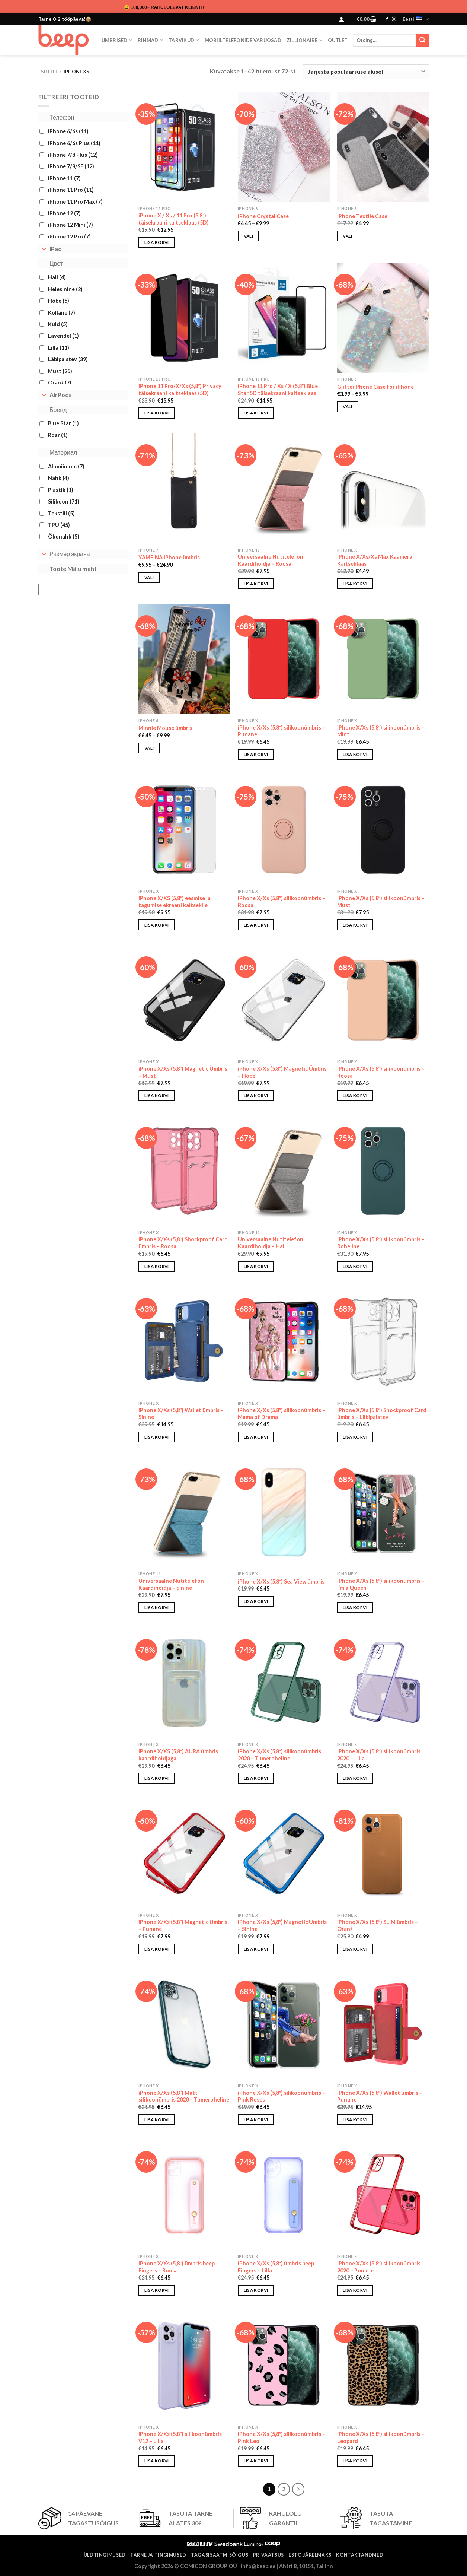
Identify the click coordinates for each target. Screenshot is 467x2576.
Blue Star (63, 423)
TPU (59, 525)
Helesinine (65, 289)
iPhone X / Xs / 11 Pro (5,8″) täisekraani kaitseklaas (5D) (173, 219)
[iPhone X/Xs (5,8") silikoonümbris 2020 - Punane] (383, 2195)
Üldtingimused (105, 2555)
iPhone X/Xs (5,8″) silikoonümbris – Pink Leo (281, 2437)
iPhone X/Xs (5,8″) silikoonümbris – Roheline (381, 1242)
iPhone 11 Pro (71, 190)
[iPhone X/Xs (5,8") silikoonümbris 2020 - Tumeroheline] (284, 1683)
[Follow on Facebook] (387, 19)
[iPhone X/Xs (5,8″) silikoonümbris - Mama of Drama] (284, 1342)
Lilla (58, 347)
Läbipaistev (68, 359)
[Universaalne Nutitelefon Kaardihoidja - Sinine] (184, 1512)
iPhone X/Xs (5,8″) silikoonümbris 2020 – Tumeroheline (279, 1755)
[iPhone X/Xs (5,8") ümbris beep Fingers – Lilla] (284, 2195)
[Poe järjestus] (366, 71)
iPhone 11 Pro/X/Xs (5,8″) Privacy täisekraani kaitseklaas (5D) (179, 389)
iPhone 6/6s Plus (74, 143)
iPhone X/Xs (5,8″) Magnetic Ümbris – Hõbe (282, 1072)
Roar (58, 435)
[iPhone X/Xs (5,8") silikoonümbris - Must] (383, 830)
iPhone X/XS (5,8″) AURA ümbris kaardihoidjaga (178, 1755)
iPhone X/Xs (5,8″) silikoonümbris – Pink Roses (281, 2096)
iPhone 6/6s (68, 131)
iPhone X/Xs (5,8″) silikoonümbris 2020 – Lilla (378, 1755)
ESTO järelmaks (310, 2555)
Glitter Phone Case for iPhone (375, 387)
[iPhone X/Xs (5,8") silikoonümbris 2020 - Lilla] (383, 1683)
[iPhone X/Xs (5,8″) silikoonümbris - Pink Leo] (284, 2365)
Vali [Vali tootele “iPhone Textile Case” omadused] (347, 236)
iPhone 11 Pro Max (75, 201)
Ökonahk (63, 536)
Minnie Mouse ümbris (165, 728)
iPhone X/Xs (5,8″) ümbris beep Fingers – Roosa (176, 2267)
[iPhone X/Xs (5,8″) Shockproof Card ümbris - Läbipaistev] (383, 1342)
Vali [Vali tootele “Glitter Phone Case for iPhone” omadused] (347, 406)
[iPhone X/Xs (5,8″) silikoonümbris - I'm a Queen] (383, 1512)
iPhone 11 (64, 178)
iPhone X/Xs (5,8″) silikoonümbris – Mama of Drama (281, 1413)
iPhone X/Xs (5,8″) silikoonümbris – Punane (281, 731)
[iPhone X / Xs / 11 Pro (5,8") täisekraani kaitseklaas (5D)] (184, 147)
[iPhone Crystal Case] (284, 147)
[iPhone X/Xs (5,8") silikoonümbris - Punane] (284, 659)
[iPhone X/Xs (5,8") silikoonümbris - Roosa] (284, 830)
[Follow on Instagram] (394, 19)
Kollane (61, 312)
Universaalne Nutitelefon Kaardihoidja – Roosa (270, 560)
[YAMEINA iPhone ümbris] (184, 488)
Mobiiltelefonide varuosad (243, 40)
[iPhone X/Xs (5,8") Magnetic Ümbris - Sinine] (284, 1853)
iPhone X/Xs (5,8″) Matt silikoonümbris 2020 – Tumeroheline (183, 2096)
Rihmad (150, 40)
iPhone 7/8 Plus (73, 155)
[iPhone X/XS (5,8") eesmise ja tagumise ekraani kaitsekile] (184, 830)
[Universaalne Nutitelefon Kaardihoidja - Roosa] (284, 488)
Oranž (59, 382)
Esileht (48, 71)
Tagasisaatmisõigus (219, 2555)
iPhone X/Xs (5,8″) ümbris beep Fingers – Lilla (276, 2267)
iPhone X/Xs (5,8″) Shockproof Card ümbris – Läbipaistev (381, 1413)
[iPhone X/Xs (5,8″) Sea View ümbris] (284, 1512)
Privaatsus (268, 2555)
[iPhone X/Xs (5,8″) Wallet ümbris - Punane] (383, 2024)
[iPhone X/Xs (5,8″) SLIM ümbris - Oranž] (383, 1853)
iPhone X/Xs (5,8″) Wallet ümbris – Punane (379, 2096)
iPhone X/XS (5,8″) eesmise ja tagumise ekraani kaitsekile (174, 901)
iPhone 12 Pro (69, 237)
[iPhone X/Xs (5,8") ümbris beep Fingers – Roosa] (184, 2195)
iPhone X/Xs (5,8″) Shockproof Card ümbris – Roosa (183, 1242)
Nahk (58, 478)
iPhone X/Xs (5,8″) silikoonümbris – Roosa (281, 901)
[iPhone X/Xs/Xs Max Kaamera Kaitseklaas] (383, 488)
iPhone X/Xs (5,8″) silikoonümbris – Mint (381, 731)
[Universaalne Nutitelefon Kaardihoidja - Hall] (284, 1171)
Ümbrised (117, 40)
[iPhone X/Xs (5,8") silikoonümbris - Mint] (383, 659)
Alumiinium (66, 466)
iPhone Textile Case (362, 216)
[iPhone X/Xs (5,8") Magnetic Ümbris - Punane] (184, 1853)
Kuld (58, 324)
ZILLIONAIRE (305, 40)
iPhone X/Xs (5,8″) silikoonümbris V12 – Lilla (180, 2437)
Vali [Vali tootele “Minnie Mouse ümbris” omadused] (149, 748)
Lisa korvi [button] (156, 242)
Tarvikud (184, 40)
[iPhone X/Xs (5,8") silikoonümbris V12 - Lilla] (184, 2365)
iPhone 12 (64, 213)
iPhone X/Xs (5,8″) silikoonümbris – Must (381, 901)
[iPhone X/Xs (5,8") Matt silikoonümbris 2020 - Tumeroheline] (184, 2024)
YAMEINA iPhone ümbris (169, 557)
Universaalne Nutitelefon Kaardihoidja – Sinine (171, 1584)
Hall (57, 277)
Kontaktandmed (359, 2555)
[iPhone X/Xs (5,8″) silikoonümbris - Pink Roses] (284, 2024)
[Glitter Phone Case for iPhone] (383, 318)
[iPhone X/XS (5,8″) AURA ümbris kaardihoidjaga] (184, 1683)
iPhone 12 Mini (70, 225)
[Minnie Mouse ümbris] (184, 659)
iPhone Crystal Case (263, 216)
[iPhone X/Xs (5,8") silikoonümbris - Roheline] (383, 1171)
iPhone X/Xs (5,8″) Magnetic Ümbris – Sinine (282, 1925)
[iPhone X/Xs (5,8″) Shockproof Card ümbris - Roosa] (184, 1171)
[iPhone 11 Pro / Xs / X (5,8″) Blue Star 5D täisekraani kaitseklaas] (284, 318)
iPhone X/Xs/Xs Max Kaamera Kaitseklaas (374, 560)
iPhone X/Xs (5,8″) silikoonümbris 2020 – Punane (378, 2267)
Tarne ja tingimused (158, 2555)
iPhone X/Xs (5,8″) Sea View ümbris (281, 1581)
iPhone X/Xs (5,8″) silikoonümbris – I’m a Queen (381, 1584)
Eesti (416, 19)
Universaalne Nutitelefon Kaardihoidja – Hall (270, 1242)
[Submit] (422, 40)
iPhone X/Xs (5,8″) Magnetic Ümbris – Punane (182, 1925)
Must (60, 371)
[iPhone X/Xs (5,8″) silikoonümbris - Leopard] (383, 2365)
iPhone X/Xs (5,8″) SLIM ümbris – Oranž (377, 1925)
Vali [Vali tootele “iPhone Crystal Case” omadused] (248, 236)
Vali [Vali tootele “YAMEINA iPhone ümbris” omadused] (149, 577)
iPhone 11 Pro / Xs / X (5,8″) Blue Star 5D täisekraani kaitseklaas (278, 389)
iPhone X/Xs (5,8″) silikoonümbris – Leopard (381, 2437)
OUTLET (338, 40)
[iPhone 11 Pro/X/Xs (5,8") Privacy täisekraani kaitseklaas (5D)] (184, 318)
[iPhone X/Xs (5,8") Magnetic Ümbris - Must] (184, 1000)
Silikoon (63, 501)
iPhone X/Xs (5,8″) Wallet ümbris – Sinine (181, 1413)
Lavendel (63, 336)
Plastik (60, 490)
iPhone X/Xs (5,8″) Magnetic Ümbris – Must (182, 1072)
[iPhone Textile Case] (383, 147)
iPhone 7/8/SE (71, 166)
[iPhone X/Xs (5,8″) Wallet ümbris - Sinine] (184, 1342)
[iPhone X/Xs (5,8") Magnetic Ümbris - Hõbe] (284, 1000)
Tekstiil (61, 513)
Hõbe (58, 301)
